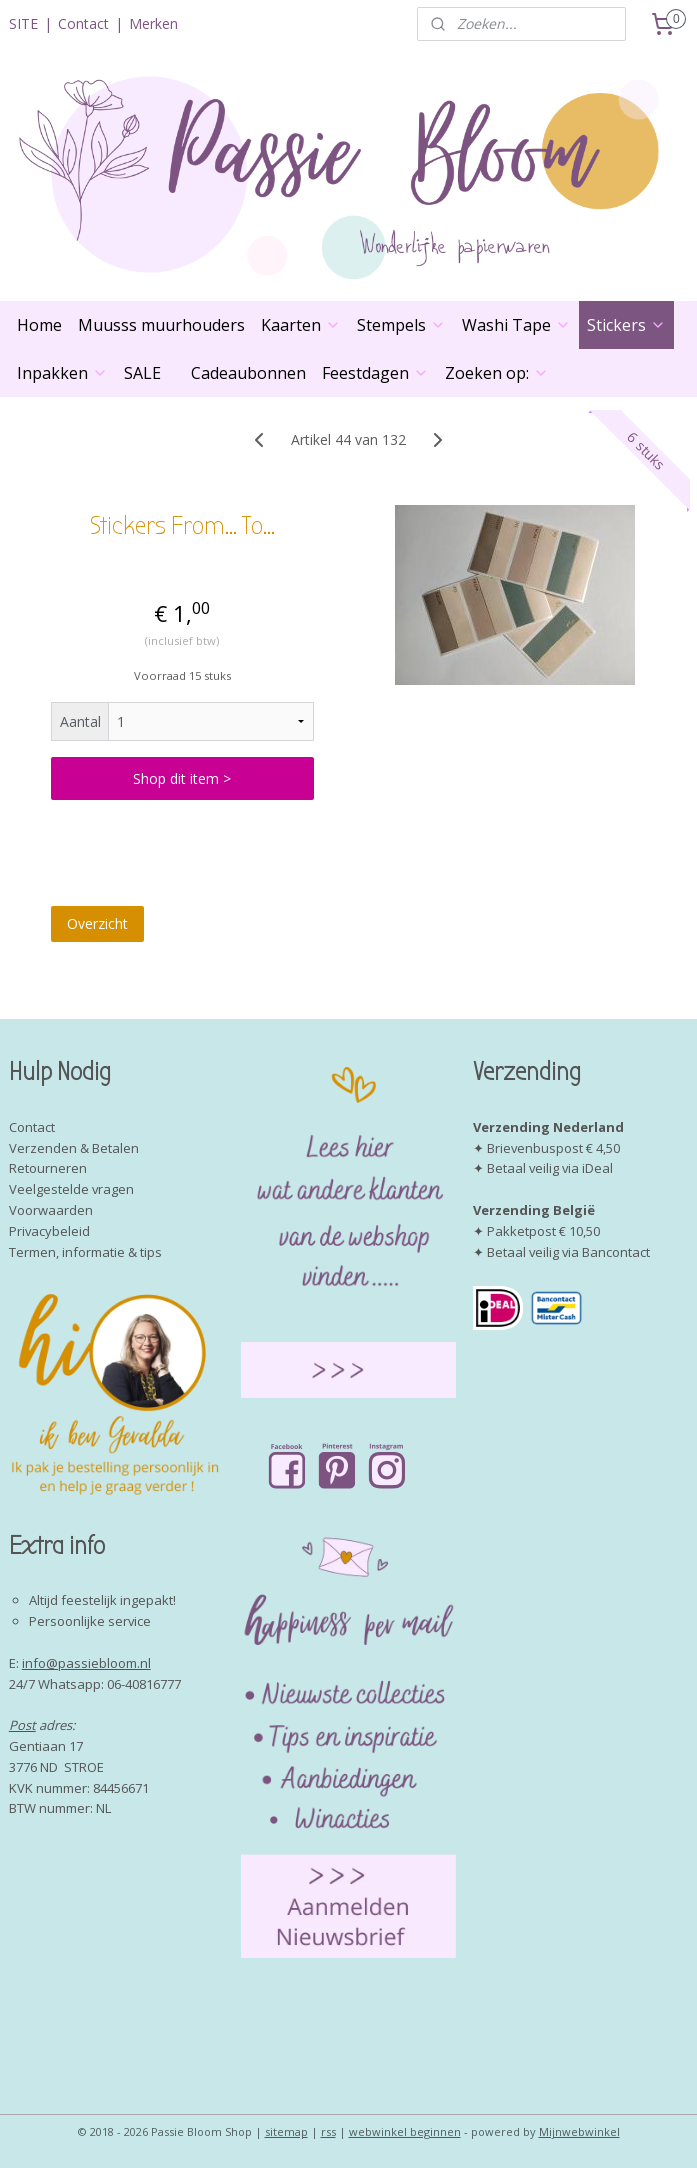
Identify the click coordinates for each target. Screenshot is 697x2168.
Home (39, 325)
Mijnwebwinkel (579, 2131)
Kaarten (301, 325)
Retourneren (48, 1168)
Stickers (626, 325)
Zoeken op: (497, 373)
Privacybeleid (49, 1231)
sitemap (286, 2131)
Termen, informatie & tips (85, 1252)
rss (328, 2131)
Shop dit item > (182, 779)
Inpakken (62, 373)
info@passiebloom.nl (86, 1663)
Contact (83, 23)
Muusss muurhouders (161, 325)
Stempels (401, 325)
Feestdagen (375, 373)
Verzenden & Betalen (74, 1148)
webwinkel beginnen (405, 2131)
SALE (142, 373)
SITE (23, 23)
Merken (153, 23)
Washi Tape (516, 325)
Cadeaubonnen (248, 373)
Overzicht (97, 923)
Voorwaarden (51, 1210)
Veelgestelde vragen (71, 1189)
